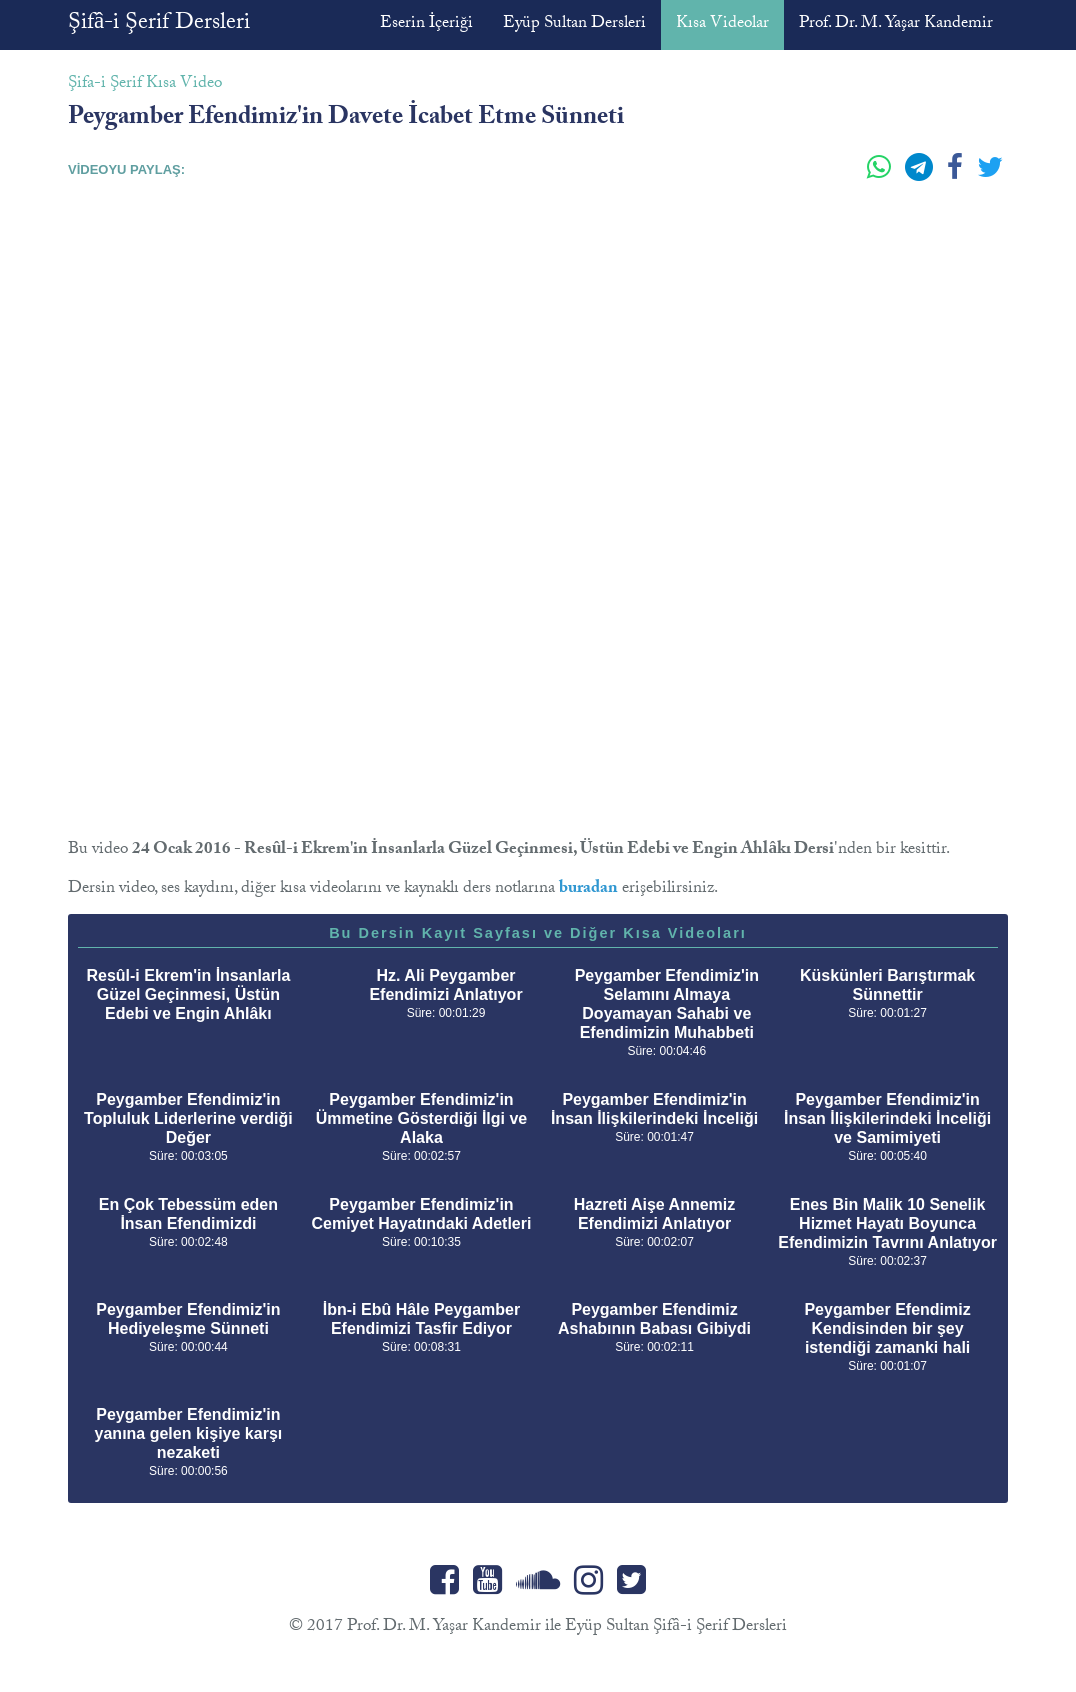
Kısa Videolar (722, 24)
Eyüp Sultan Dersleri (574, 24)
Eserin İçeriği (426, 24)
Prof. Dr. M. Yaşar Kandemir (896, 24)
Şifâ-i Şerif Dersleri (159, 24)
